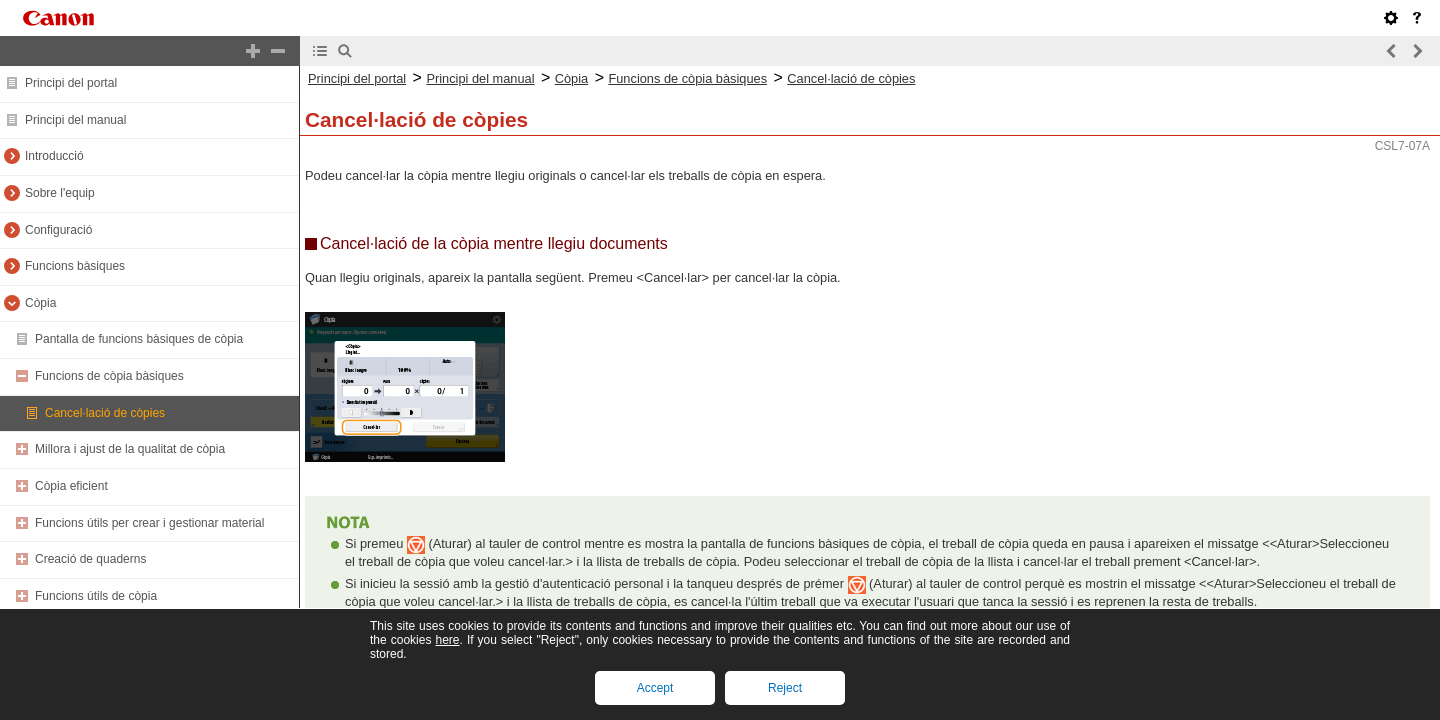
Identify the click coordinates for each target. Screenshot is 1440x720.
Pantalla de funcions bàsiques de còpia (139, 339)
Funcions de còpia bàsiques (109, 376)
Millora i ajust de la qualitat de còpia (130, 449)
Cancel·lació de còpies (105, 413)
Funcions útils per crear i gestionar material (149, 523)
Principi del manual (75, 120)
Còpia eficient (71, 486)
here (447, 640)
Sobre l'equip (60, 193)
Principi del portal (71, 83)
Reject (785, 688)
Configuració (58, 230)
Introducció (54, 156)
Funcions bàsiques (75, 266)
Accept (655, 688)
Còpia (40, 303)
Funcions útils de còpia (96, 596)
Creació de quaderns (90, 559)
